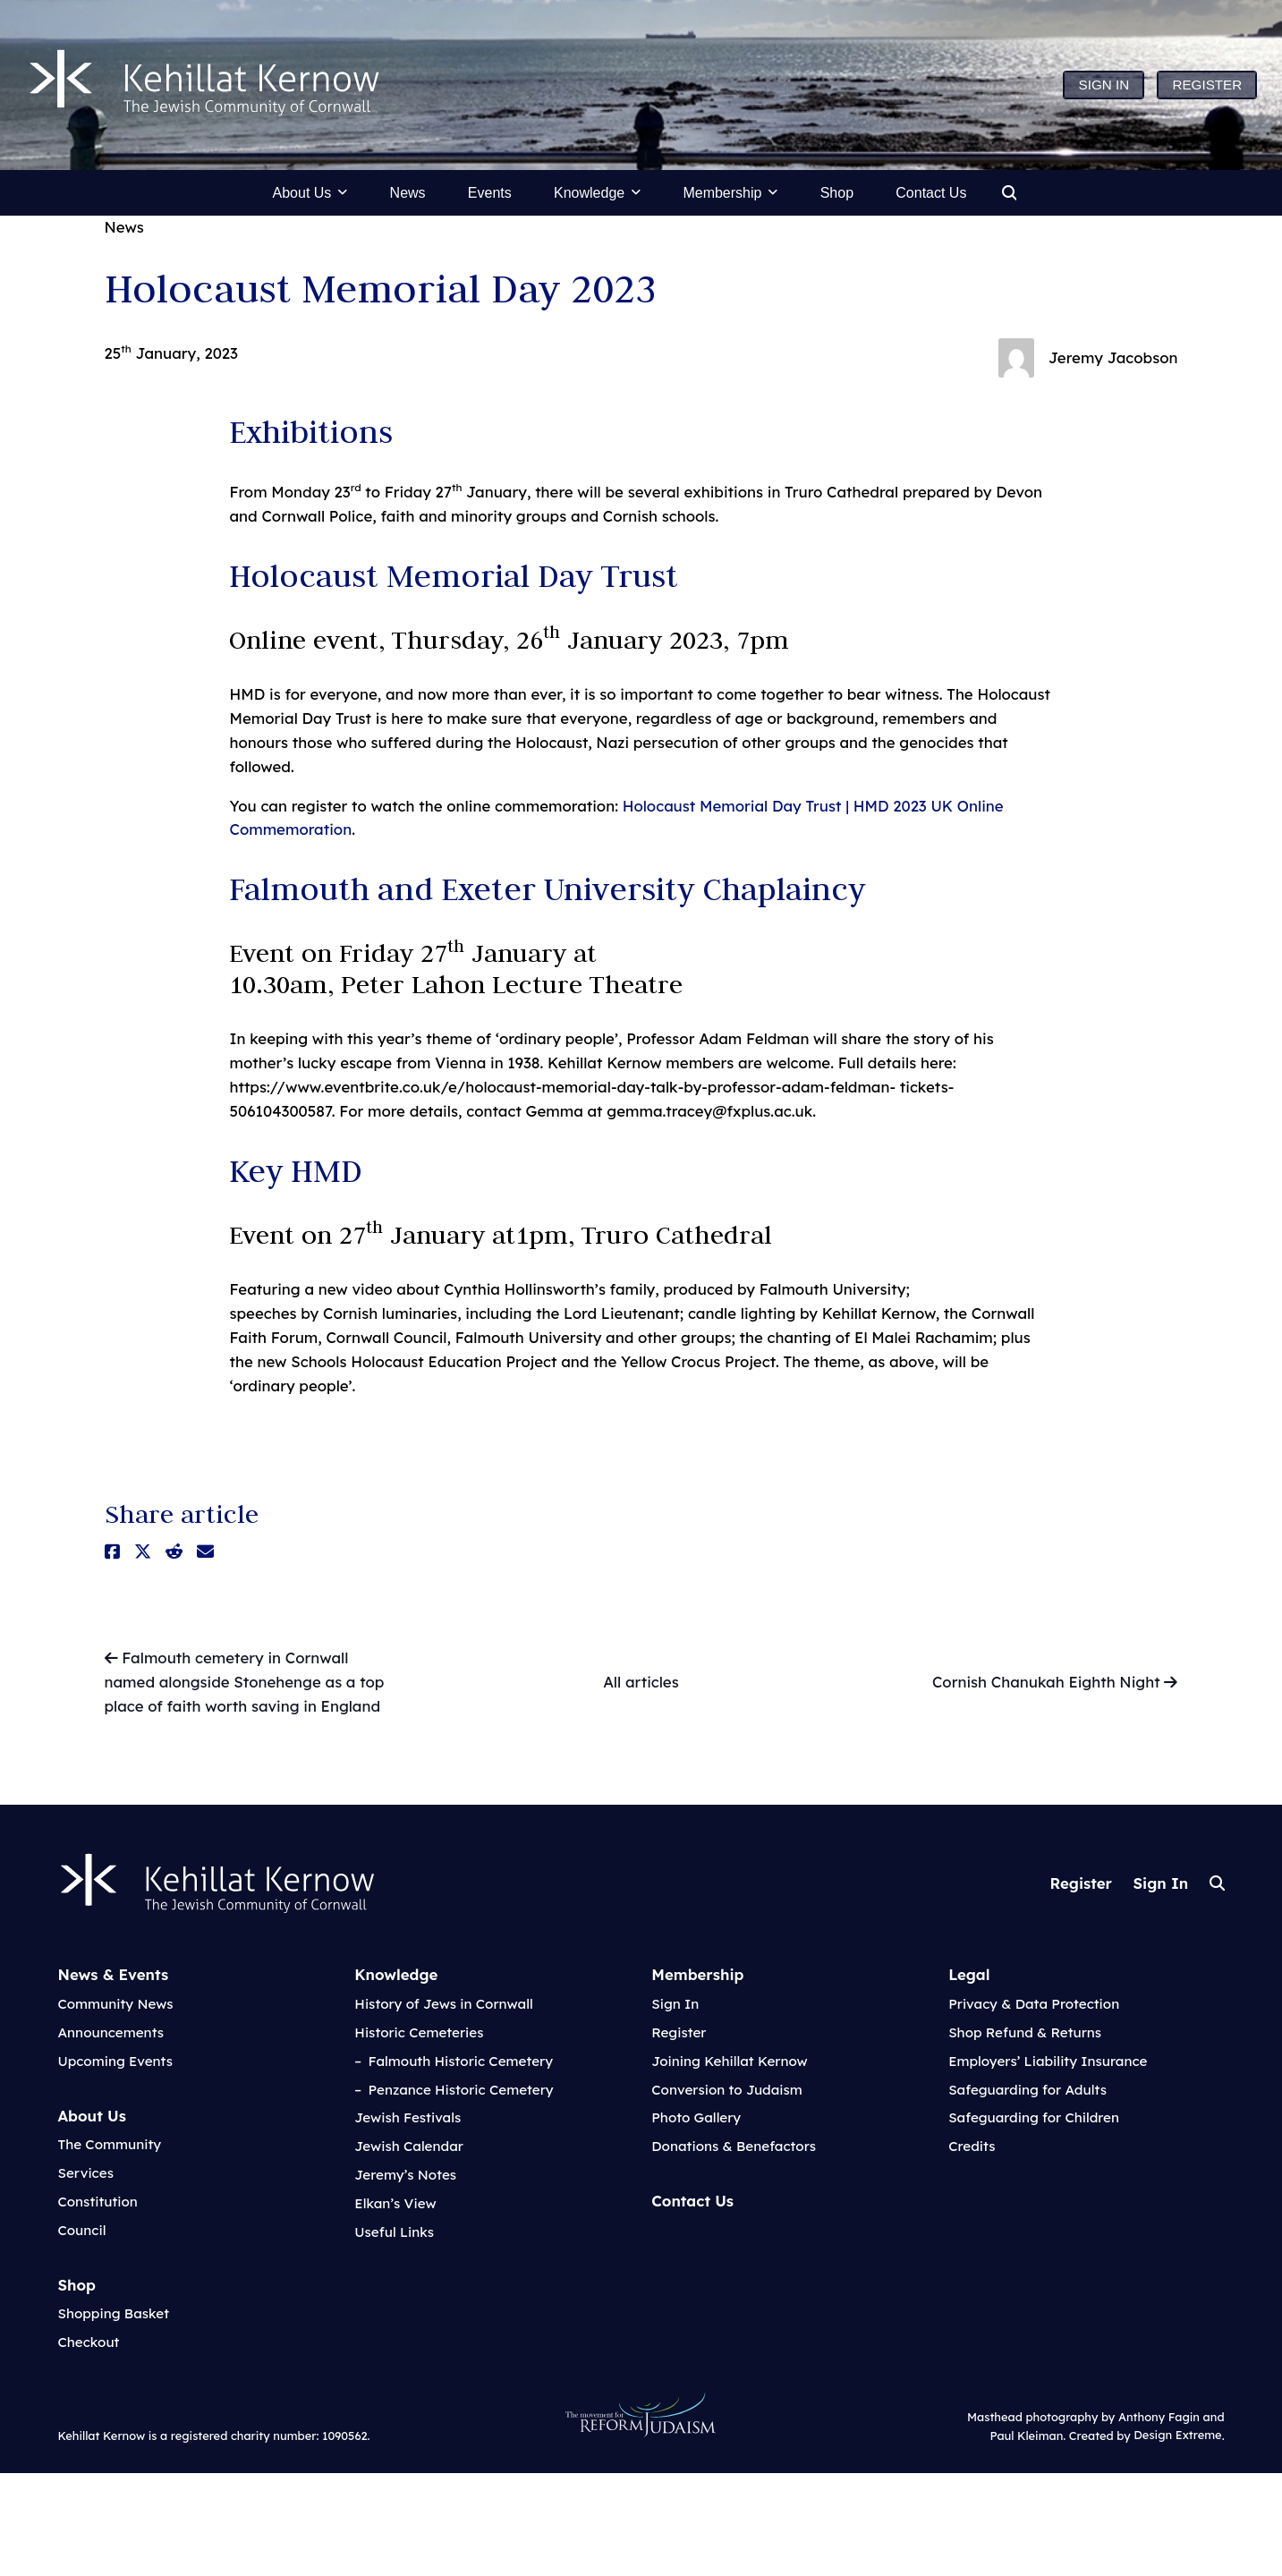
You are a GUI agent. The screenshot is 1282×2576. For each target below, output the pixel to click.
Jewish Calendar (408, 2146)
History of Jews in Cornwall (443, 2003)
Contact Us (692, 2200)
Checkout (88, 2342)
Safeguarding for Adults (1027, 2089)
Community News (115, 2003)
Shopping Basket (113, 2313)
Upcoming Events (115, 2061)
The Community (109, 2144)
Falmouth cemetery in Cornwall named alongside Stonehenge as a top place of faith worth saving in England (245, 1680)
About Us (91, 2115)
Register (1081, 1883)
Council (81, 2230)
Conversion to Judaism (726, 2089)
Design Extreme (1177, 2435)
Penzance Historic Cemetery (461, 2089)
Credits (971, 2146)
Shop (76, 2284)
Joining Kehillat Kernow (729, 2061)
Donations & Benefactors (733, 2146)
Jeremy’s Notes (405, 2174)
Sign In (1160, 1883)
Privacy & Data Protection (1033, 2003)
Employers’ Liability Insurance (1047, 2061)
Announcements (110, 2032)
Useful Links (394, 2231)
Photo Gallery (696, 2117)
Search (1217, 1883)
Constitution (97, 2201)
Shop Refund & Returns (1024, 2032)
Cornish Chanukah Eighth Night (1054, 1683)
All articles (641, 1682)
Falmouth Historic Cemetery (461, 2061)
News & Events (112, 1974)
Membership (697, 1974)
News (124, 226)
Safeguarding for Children (1033, 2117)
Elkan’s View (395, 2203)
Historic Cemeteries (418, 2032)
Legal (968, 1974)
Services (85, 2172)
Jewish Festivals (407, 2117)
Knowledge (395, 1974)
